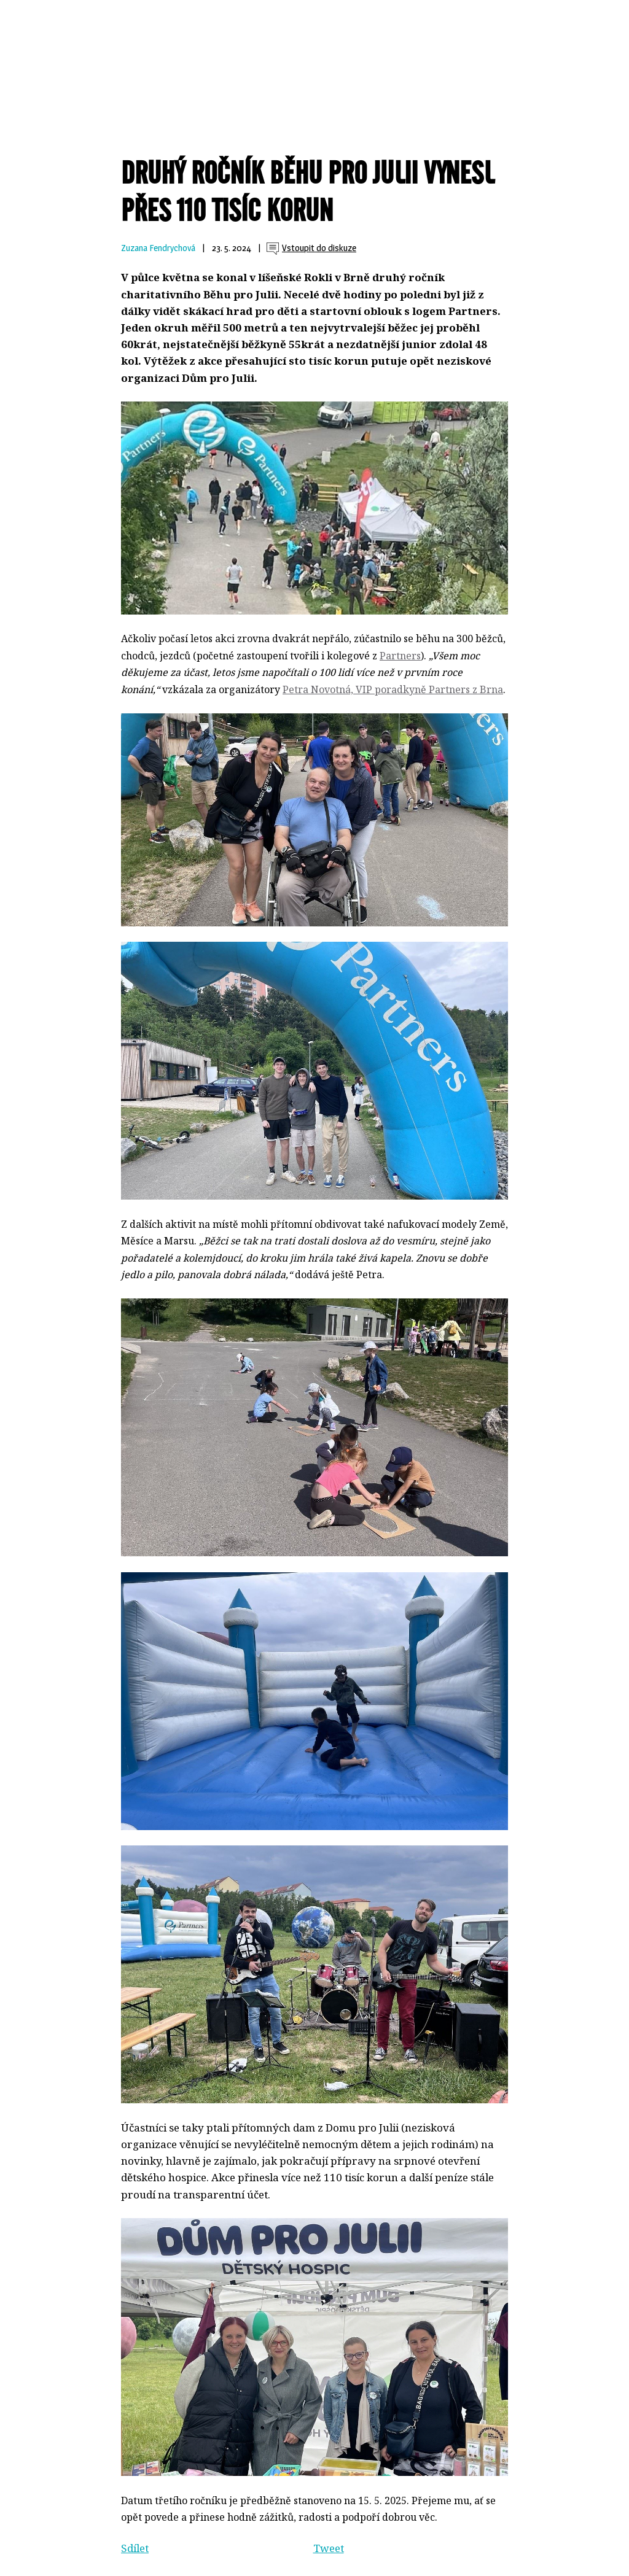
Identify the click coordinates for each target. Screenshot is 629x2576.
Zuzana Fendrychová (158, 248)
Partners (400, 655)
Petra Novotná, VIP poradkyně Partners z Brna (393, 689)
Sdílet (135, 2548)
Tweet (328, 2548)
